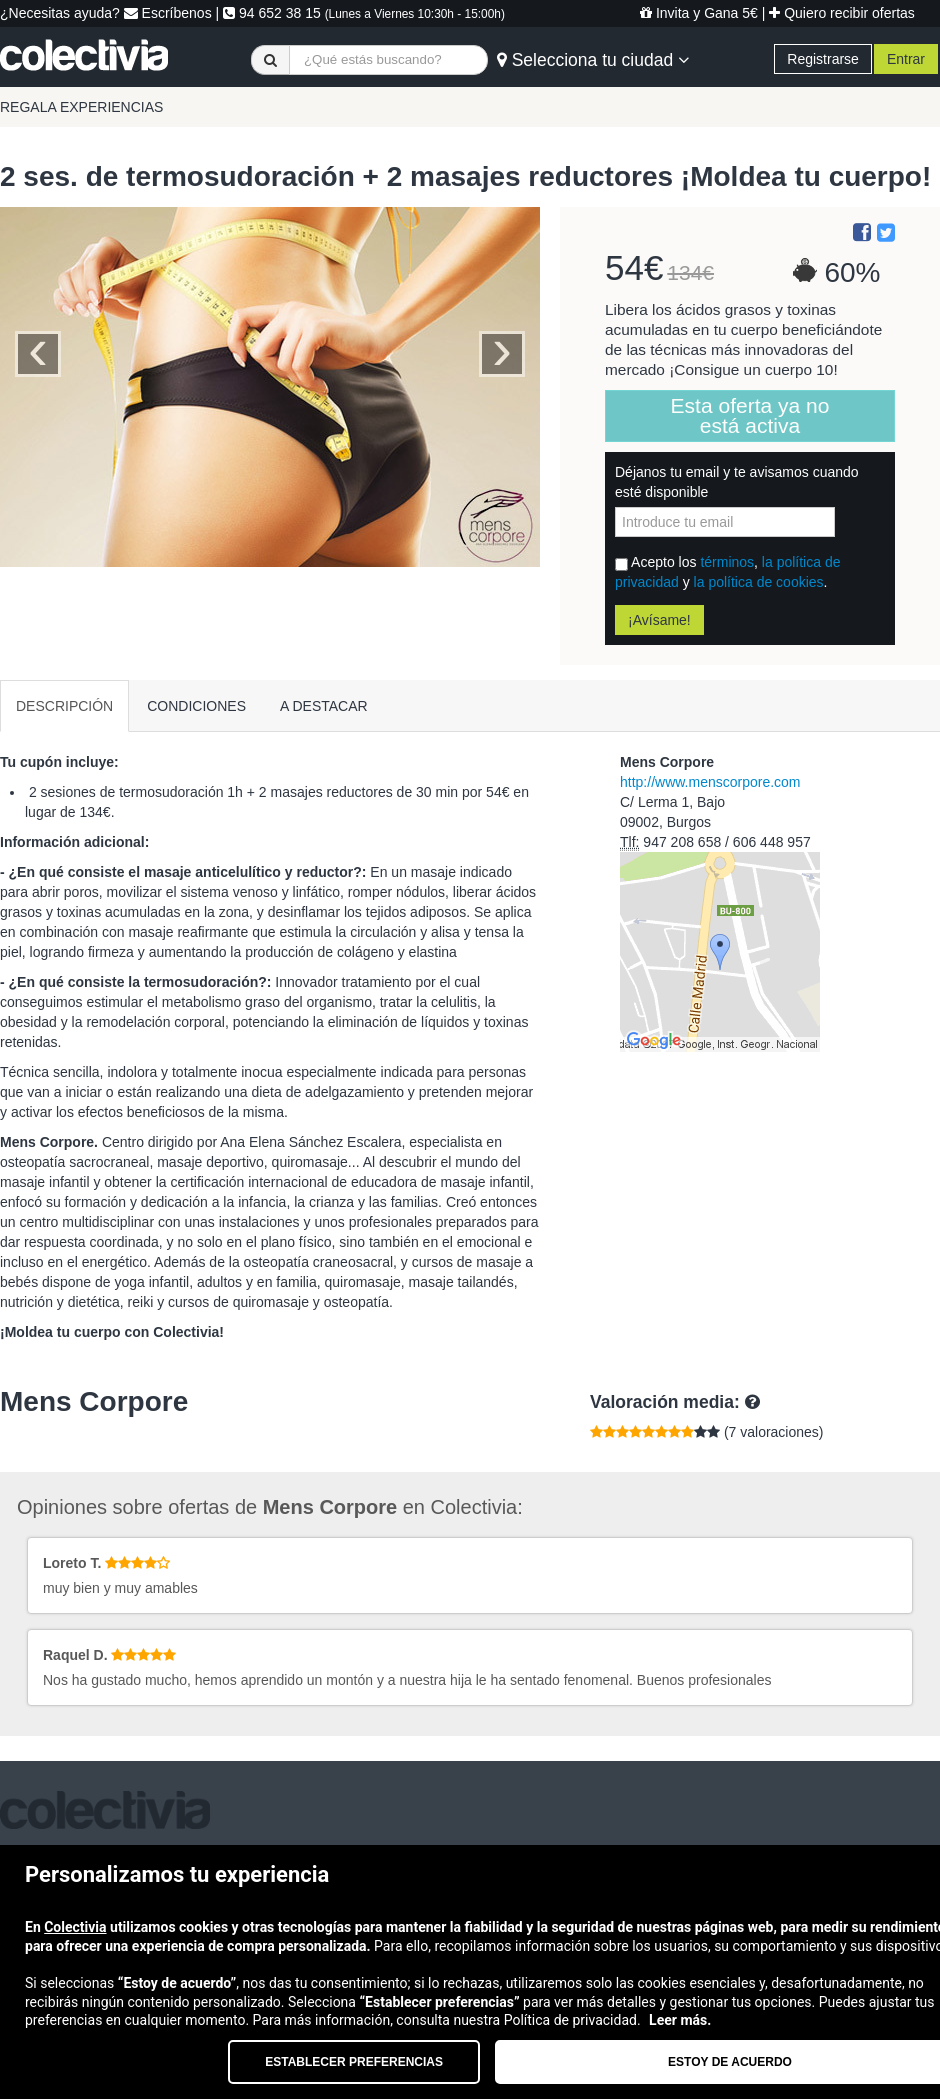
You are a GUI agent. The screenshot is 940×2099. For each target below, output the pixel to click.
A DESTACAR (324, 706)
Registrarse (823, 59)
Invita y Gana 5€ (699, 13)
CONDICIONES (196, 706)
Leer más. (680, 2020)
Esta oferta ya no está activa (750, 415)
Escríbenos (168, 13)
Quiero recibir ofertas (842, 13)
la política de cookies (759, 582)
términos (727, 562)
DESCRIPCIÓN (64, 706)
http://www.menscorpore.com (710, 782)
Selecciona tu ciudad (593, 60)
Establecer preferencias (354, 2062)
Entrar (906, 59)
